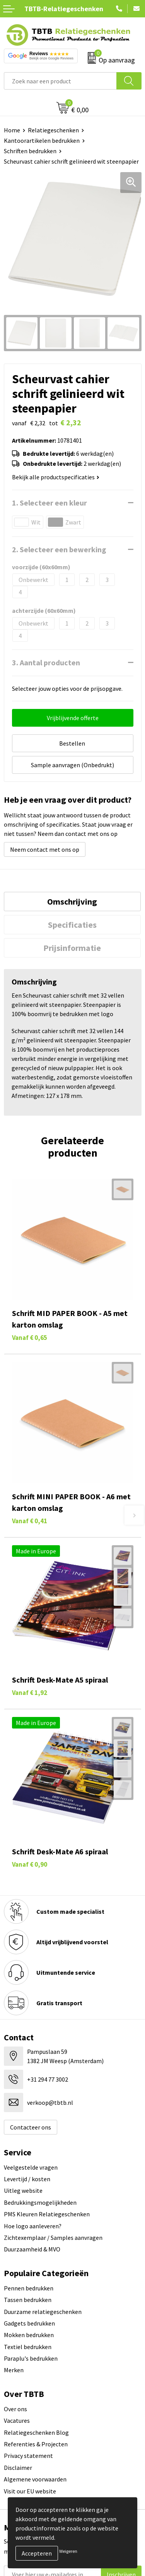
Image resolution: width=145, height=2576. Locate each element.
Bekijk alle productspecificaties (55, 477)
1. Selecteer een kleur (49, 502)
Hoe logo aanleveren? (32, 2226)
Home (12, 130)
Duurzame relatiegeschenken (43, 2312)
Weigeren (68, 2551)
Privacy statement (28, 2455)
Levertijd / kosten (27, 2179)
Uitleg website (23, 2190)
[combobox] (60, 81)
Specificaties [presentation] (72, 924)
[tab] (72, 901)
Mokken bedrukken (29, 2335)
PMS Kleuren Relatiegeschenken (47, 2214)
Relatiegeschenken (53, 130)
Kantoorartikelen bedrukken (42, 140)
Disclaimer (18, 2467)
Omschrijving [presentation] (72, 901)
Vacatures (17, 2420)
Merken (14, 2370)
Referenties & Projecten (36, 2444)
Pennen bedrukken (28, 2288)
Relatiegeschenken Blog (36, 2432)
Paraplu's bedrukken (31, 2358)
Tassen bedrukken (27, 2300)
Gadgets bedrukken (29, 2323)
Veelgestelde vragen (31, 2167)
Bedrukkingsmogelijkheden (40, 2202)
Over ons (15, 2409)
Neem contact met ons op (44, 849)
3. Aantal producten (46, 662)
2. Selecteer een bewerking (59, 549)
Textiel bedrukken (27, 2347)
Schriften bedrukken (30, 151)
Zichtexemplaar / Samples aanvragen (53, 2237)
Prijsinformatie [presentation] (72, 947)
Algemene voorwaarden (35, 2479)
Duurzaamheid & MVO (32, 2249)
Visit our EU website (30, 2491)
